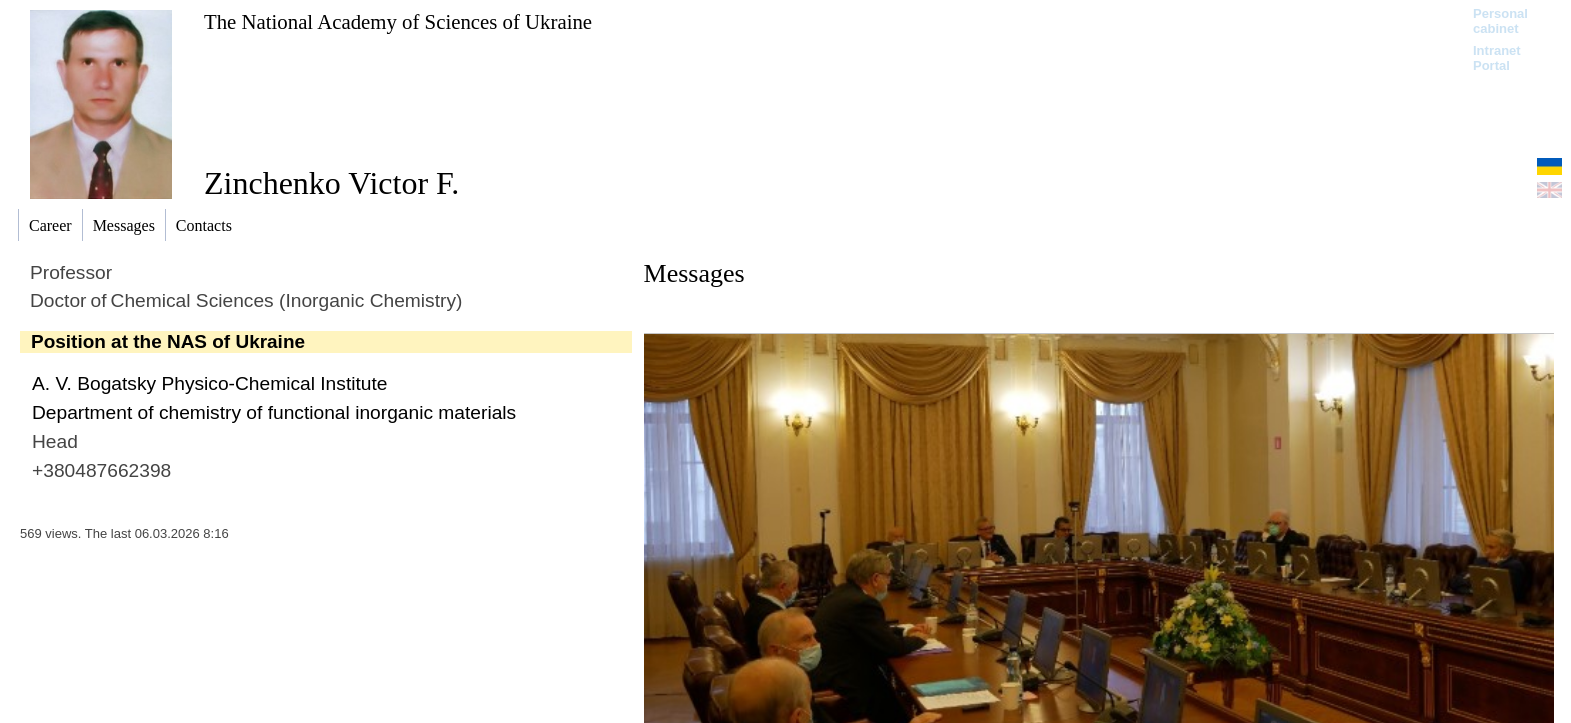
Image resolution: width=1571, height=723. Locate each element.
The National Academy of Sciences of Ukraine (398, 21)
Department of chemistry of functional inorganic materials (274, 412)
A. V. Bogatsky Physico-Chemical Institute (209, 383)
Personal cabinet (1500, 21)
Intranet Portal (1497, 58)
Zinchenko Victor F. (331, 183)
